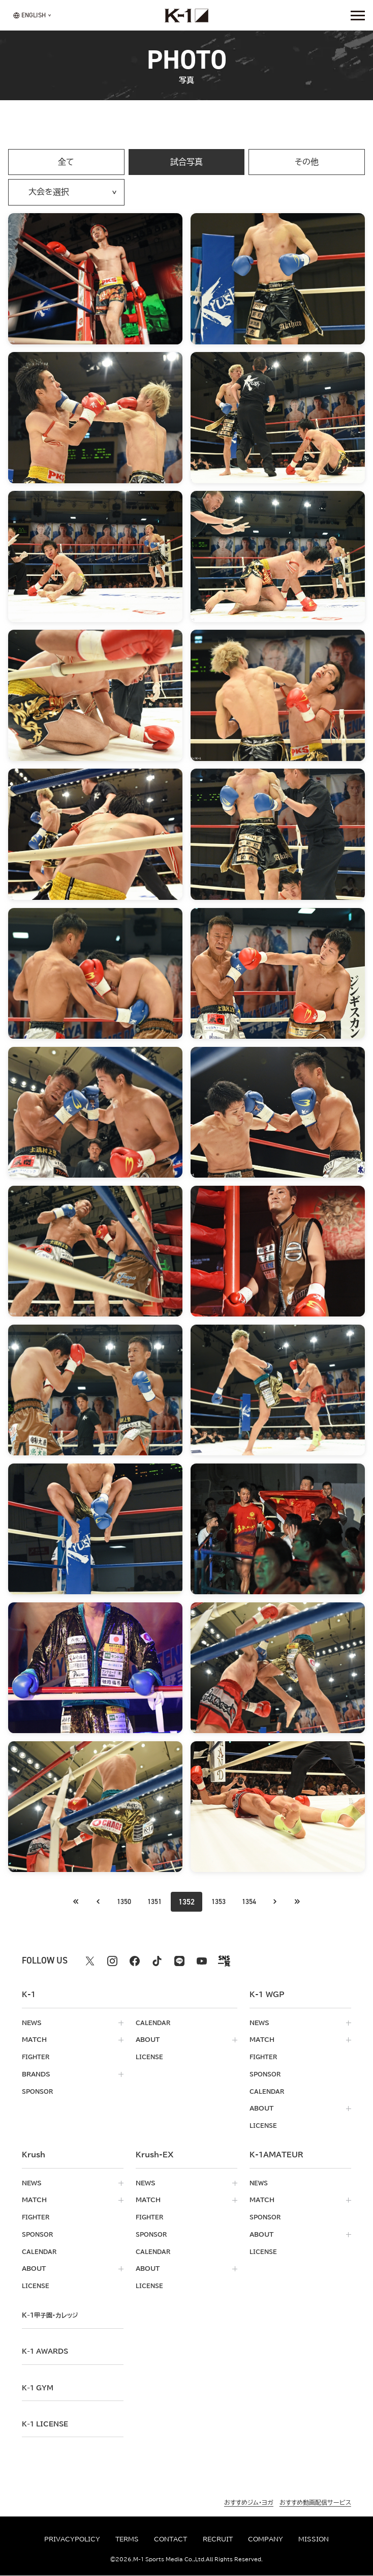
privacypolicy (72, 2539)
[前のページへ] (67, 1902)
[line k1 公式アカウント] (179, 1961)
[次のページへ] (283, 1902)
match (34, 2040)
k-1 (50, 2315)
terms (127, 2539)
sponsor (39, 2091)
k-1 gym (39, 2387)
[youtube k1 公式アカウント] (202, 1961)
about (148, 2040)
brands (36, 2074)
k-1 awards (47, 2351)
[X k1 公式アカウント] (90, 1961)
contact (170, 2539)
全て (66, 162)
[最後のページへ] (306, 1902)
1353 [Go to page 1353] (220, 1901)
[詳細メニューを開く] (358, 15)
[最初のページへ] (90, 1902)
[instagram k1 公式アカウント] (112, 1961)
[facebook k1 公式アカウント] (135, 1961)
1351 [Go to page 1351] (152, 1901)
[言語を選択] (29, 15)
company (265, 2539)
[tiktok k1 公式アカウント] (157, 1961)
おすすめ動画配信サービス (315, 2502)
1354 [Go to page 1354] (255, 1901)
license (150, 2057)
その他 (307, 162)
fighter (36, 2057)
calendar (154, 2023)
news (32, 2023)
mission (313, 2539)
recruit (218, 2539)
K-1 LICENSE (47, 2423)
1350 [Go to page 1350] (118, 1901)
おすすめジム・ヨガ (248, 2502)
